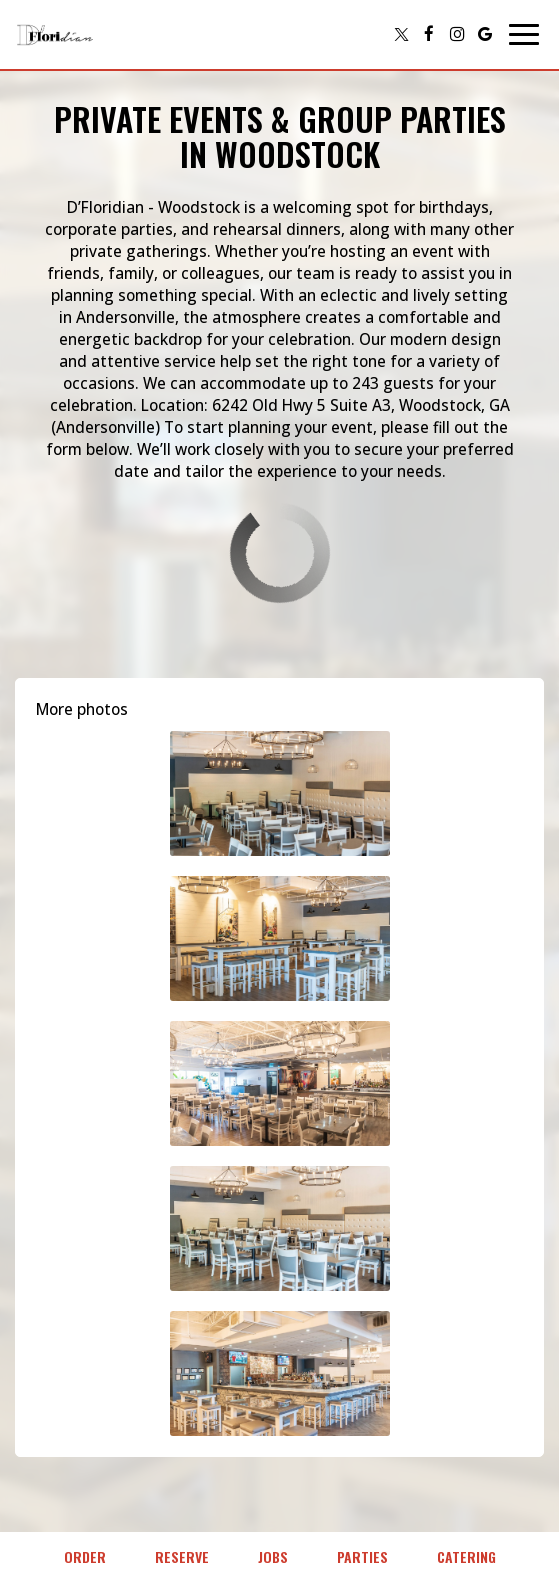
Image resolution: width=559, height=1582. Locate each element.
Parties (362, 1556)
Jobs (273, 1556)
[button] (280, 793)
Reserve (182, 1556)
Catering (466, 1556)
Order (85, 1556)
